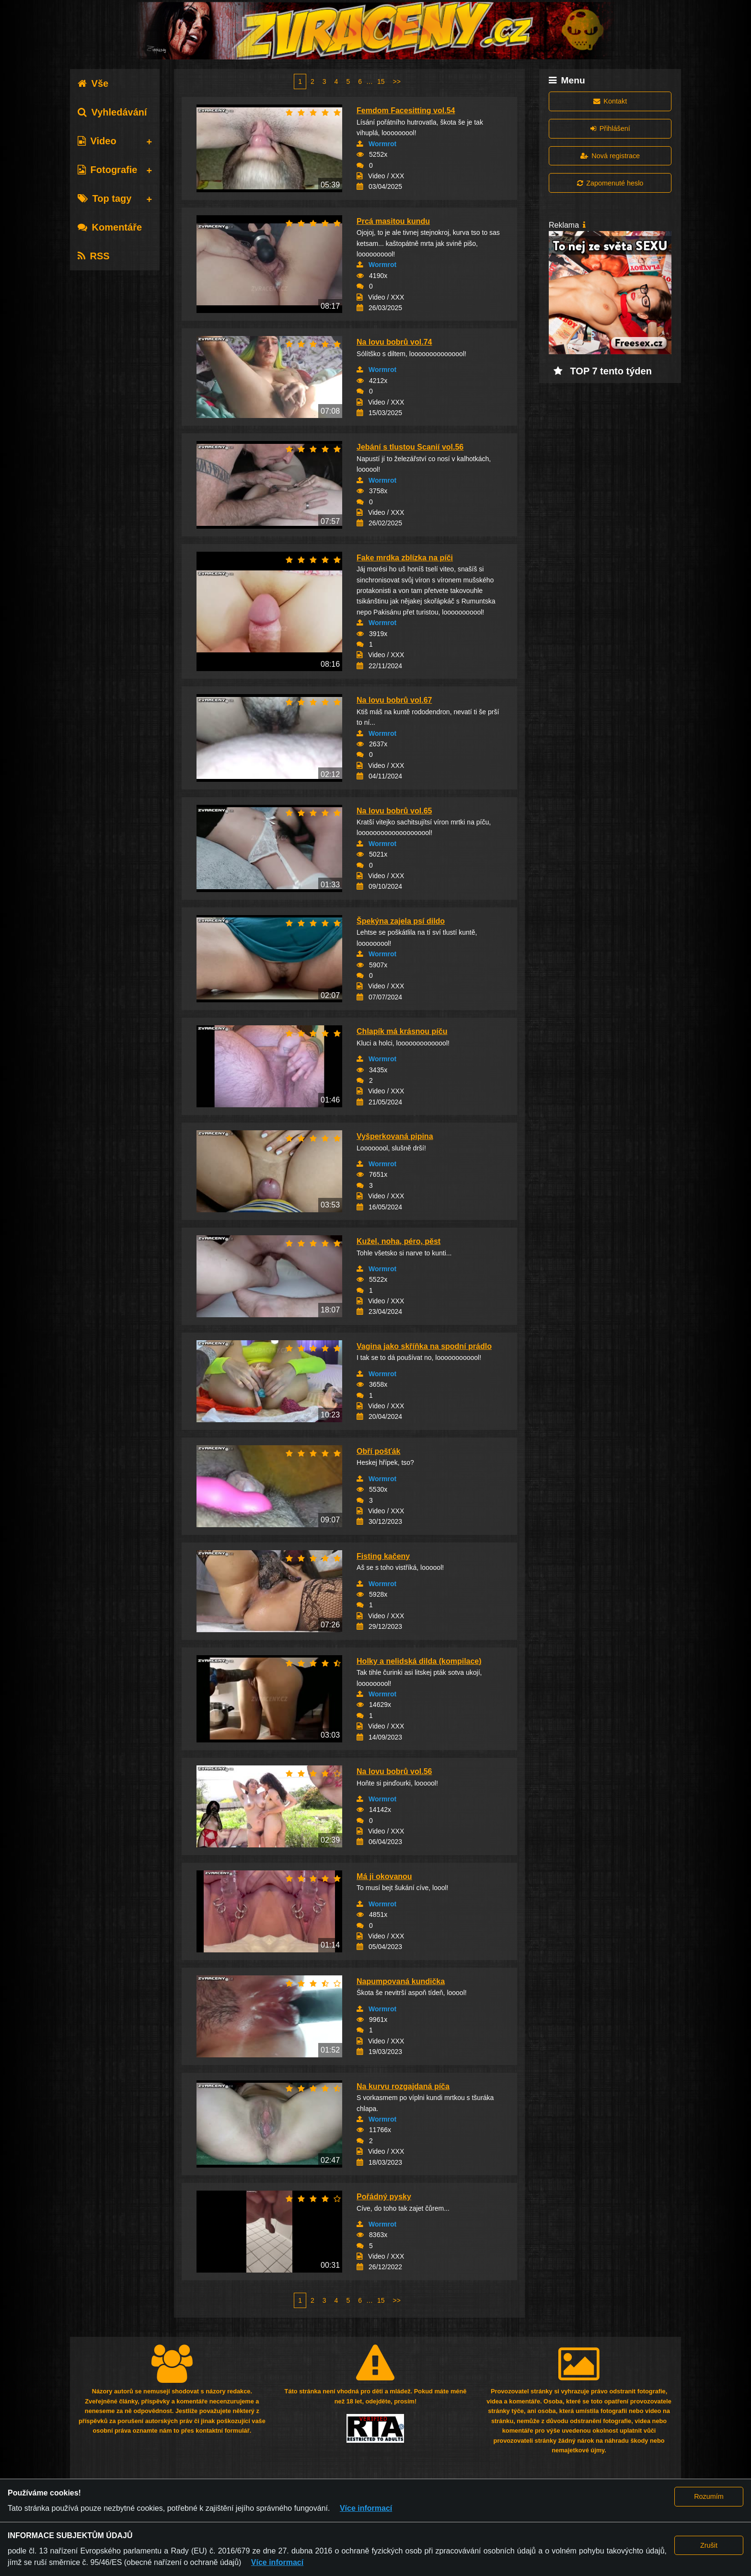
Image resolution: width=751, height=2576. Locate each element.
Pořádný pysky (384, 2197)
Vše (93, 83)
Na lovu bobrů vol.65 (394, 811)
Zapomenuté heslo (610, 183)
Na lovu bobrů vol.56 (394, 1771)
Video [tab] (97, 141)
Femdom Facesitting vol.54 (406, 110)
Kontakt (610, 101)
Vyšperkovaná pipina (395, 1136)
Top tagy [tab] (105, 198)
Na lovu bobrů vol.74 (394, 342)
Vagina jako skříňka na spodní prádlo (424, 1346)
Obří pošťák (378, 1451)
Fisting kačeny (383, 1556)
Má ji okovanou (384, 1876)
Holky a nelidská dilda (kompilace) (419, 1661)
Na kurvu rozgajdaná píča (403, 2086)
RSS (94, 256)
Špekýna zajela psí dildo (401, 921)
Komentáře (110, 227)
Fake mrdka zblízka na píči (405, 558)
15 (381, 81)
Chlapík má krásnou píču (402, 1031)
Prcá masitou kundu (393, 221)
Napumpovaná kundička (401, 1981)
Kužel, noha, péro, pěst (398, 1241)
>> (397, 81)
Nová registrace (610, 156)
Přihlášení (610, 128)
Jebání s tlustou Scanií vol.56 (410, 447)
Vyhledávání (112, 112)
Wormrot (382, 144)
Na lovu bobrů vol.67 (394, 700)
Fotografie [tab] (108, 169)
